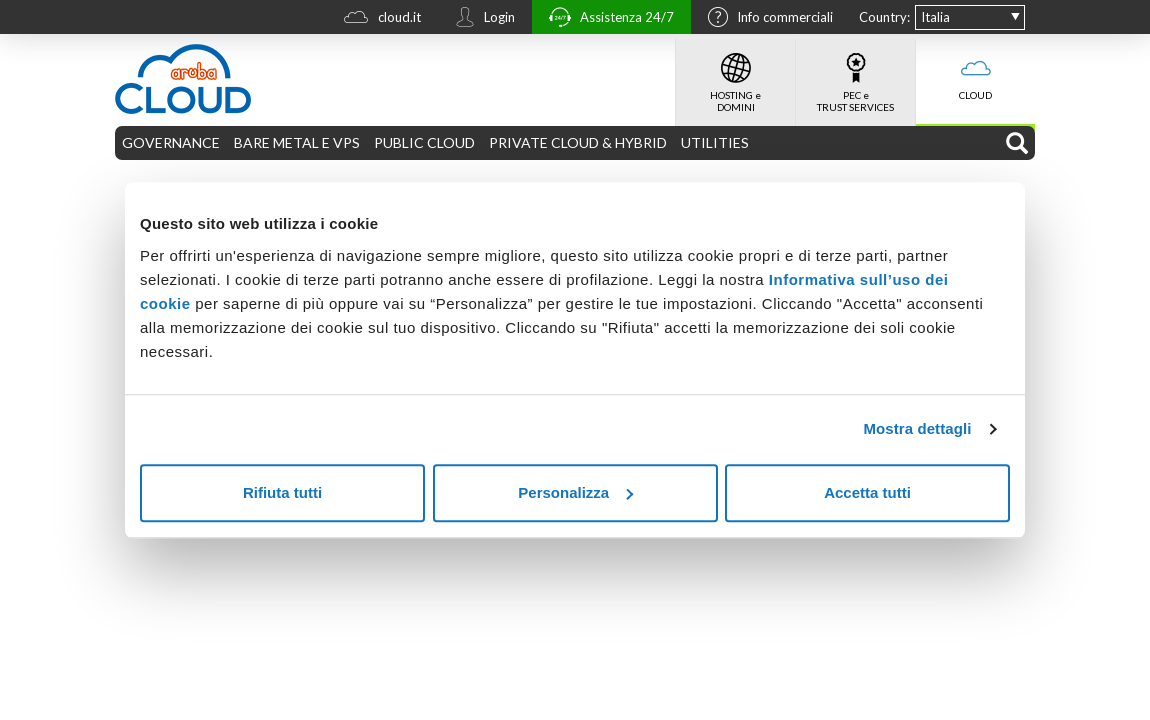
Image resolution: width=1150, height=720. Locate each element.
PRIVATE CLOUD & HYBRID (578, 142)
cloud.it (377, 19)
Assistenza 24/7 (606, 19)
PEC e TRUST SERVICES (855, 76)
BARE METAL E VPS (297, 142)
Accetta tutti (867, 492)
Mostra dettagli (917, 428)
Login (480, 19)
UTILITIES (715, 142)
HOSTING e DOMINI (735, 76)
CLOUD (975, 70)
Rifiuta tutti (282, 492)
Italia (935, 17)
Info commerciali (765, 19)
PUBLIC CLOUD (424, 142)
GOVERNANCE (171, 142)
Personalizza (575, 492)
